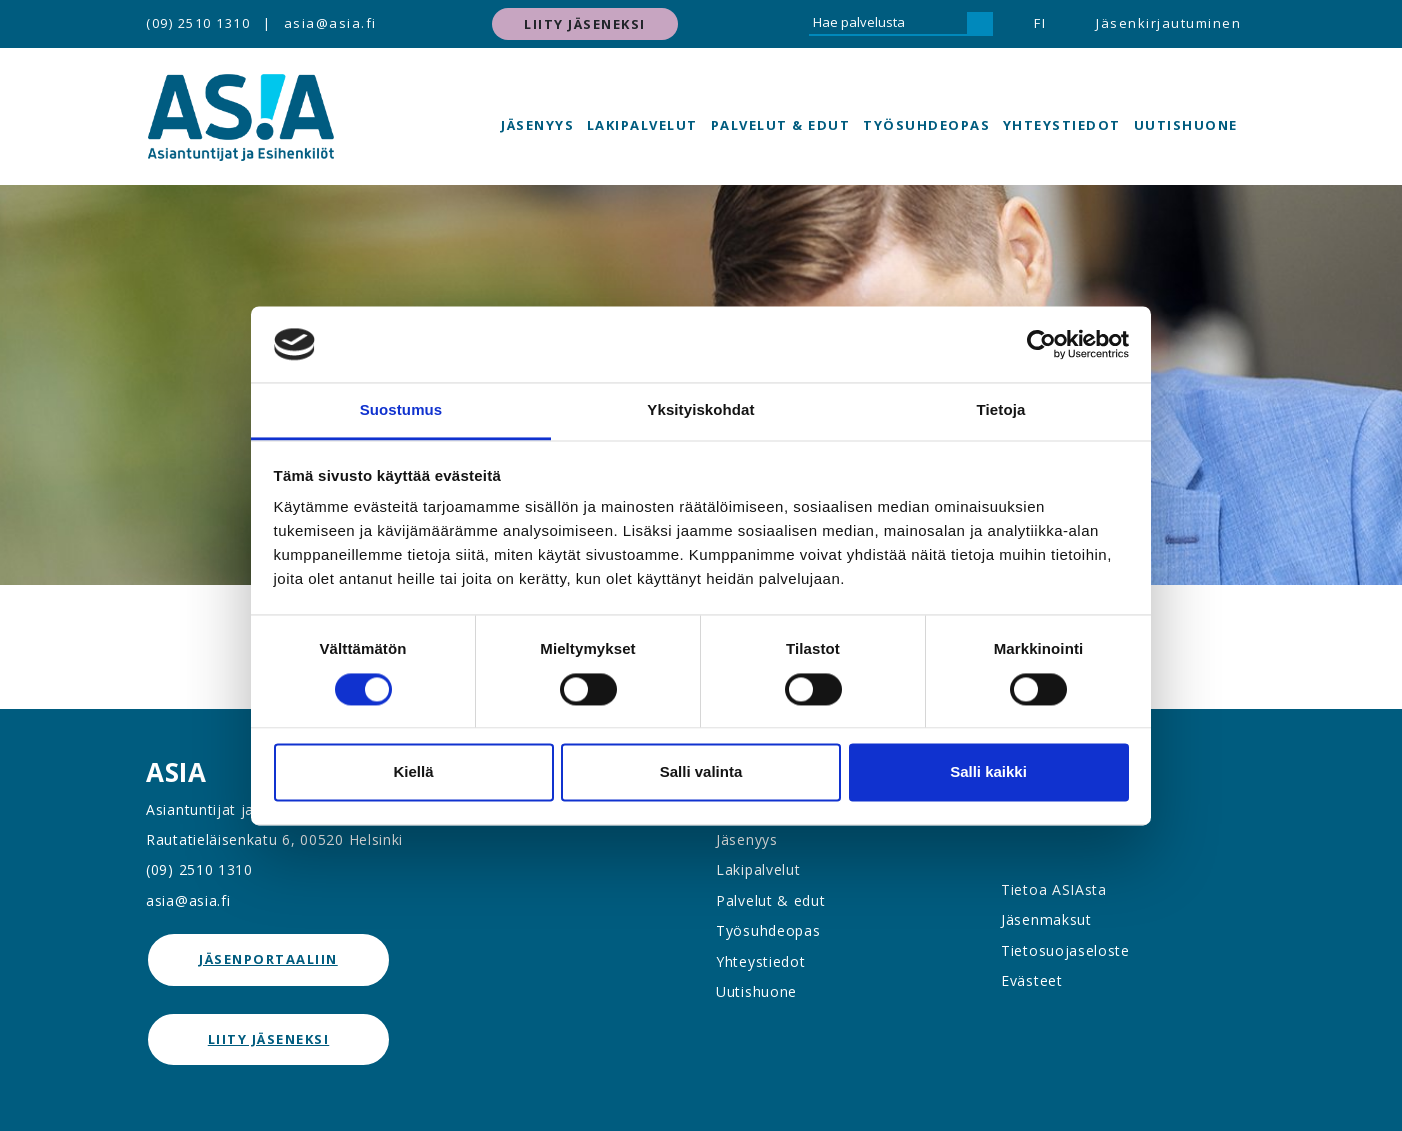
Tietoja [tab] (1001, 410)
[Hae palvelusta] (888, 24)
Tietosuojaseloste (1065, 950)
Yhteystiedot (1062, 125)
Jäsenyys (537, 125)
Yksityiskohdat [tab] (700, 410)
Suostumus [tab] (401, 410)
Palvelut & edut (781, 125)
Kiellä (413, 772)
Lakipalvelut (642, 125)
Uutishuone (1186, 125)
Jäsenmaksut (1046, 919)
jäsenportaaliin (268, 959)
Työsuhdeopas (926, 125)
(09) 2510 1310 (198, 23)
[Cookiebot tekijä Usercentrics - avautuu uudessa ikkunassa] (1041, 344)
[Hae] (980, 24)
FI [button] (1040, 23)
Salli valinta (701, 772)
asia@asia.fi (330, 23)
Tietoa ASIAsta (1054, 889)
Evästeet (1032, 980)
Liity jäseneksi (585, 24)
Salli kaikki (988, 772)
